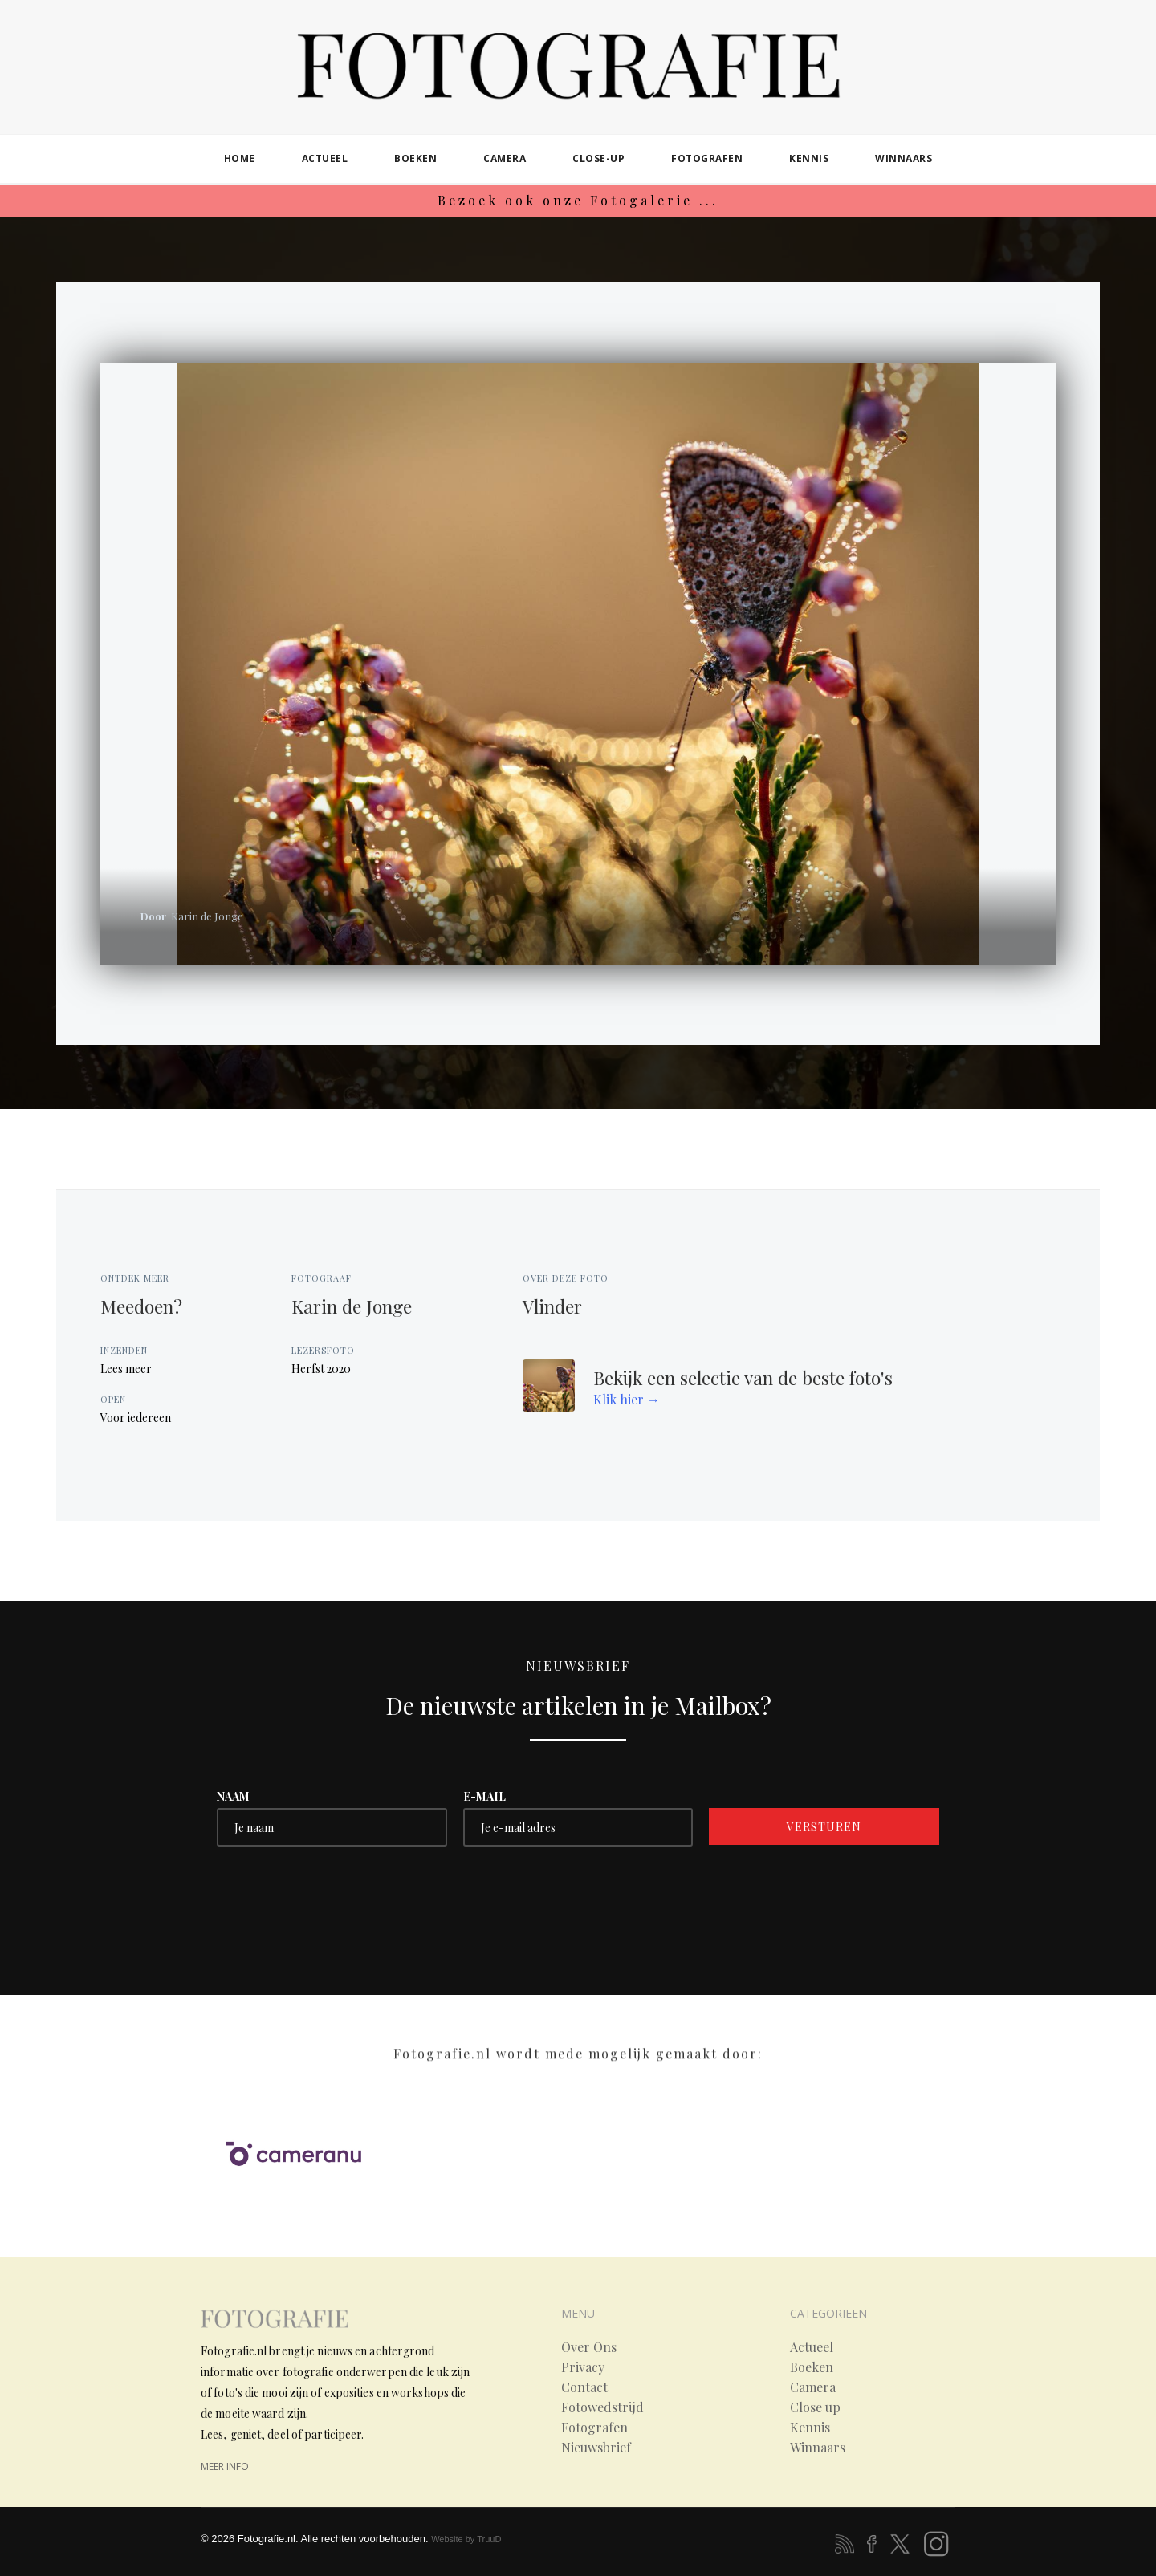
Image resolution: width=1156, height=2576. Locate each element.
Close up (815, 2407)
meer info (225, 2466)
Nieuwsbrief (596, 2448)
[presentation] (339, 1894)
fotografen (707, 158)
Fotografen (594, 2428)
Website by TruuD (466, 2539)
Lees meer (126, 1368)
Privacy (582, 2367)
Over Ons (589, 2347)
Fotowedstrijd (602, 2407)
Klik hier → (626, 1399)
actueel (325, 158)
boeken (415, 158)
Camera (813, 2387)
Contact (584, 2387)
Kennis (810, 2428)
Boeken (811, 2367)
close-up (598, 158)
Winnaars (817, 2448)
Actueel (811, 2347)
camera (504, 158)
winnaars (903, 158)
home (239, 158)
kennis (808, 158)
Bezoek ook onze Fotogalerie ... (578, 200)
